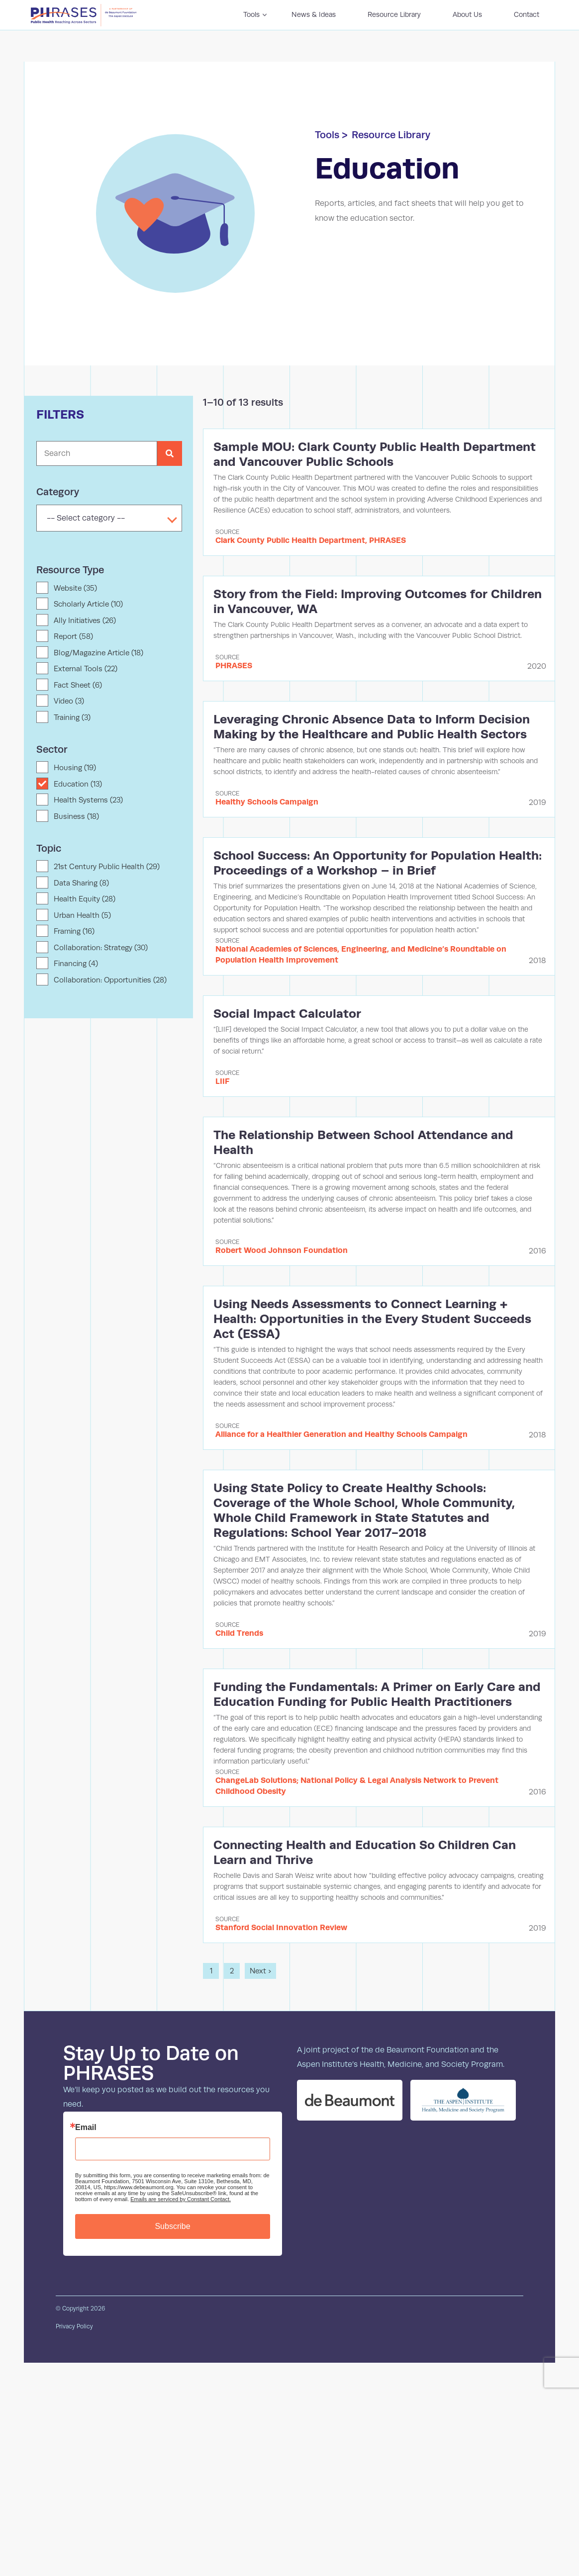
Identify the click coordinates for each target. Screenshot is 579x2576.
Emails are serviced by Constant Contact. (180, 2199)
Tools (327, 135)
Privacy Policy (74, 2326)
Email (85, 2128)
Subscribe (172, 2226)
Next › (260, 1970)
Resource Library (391, 135)
